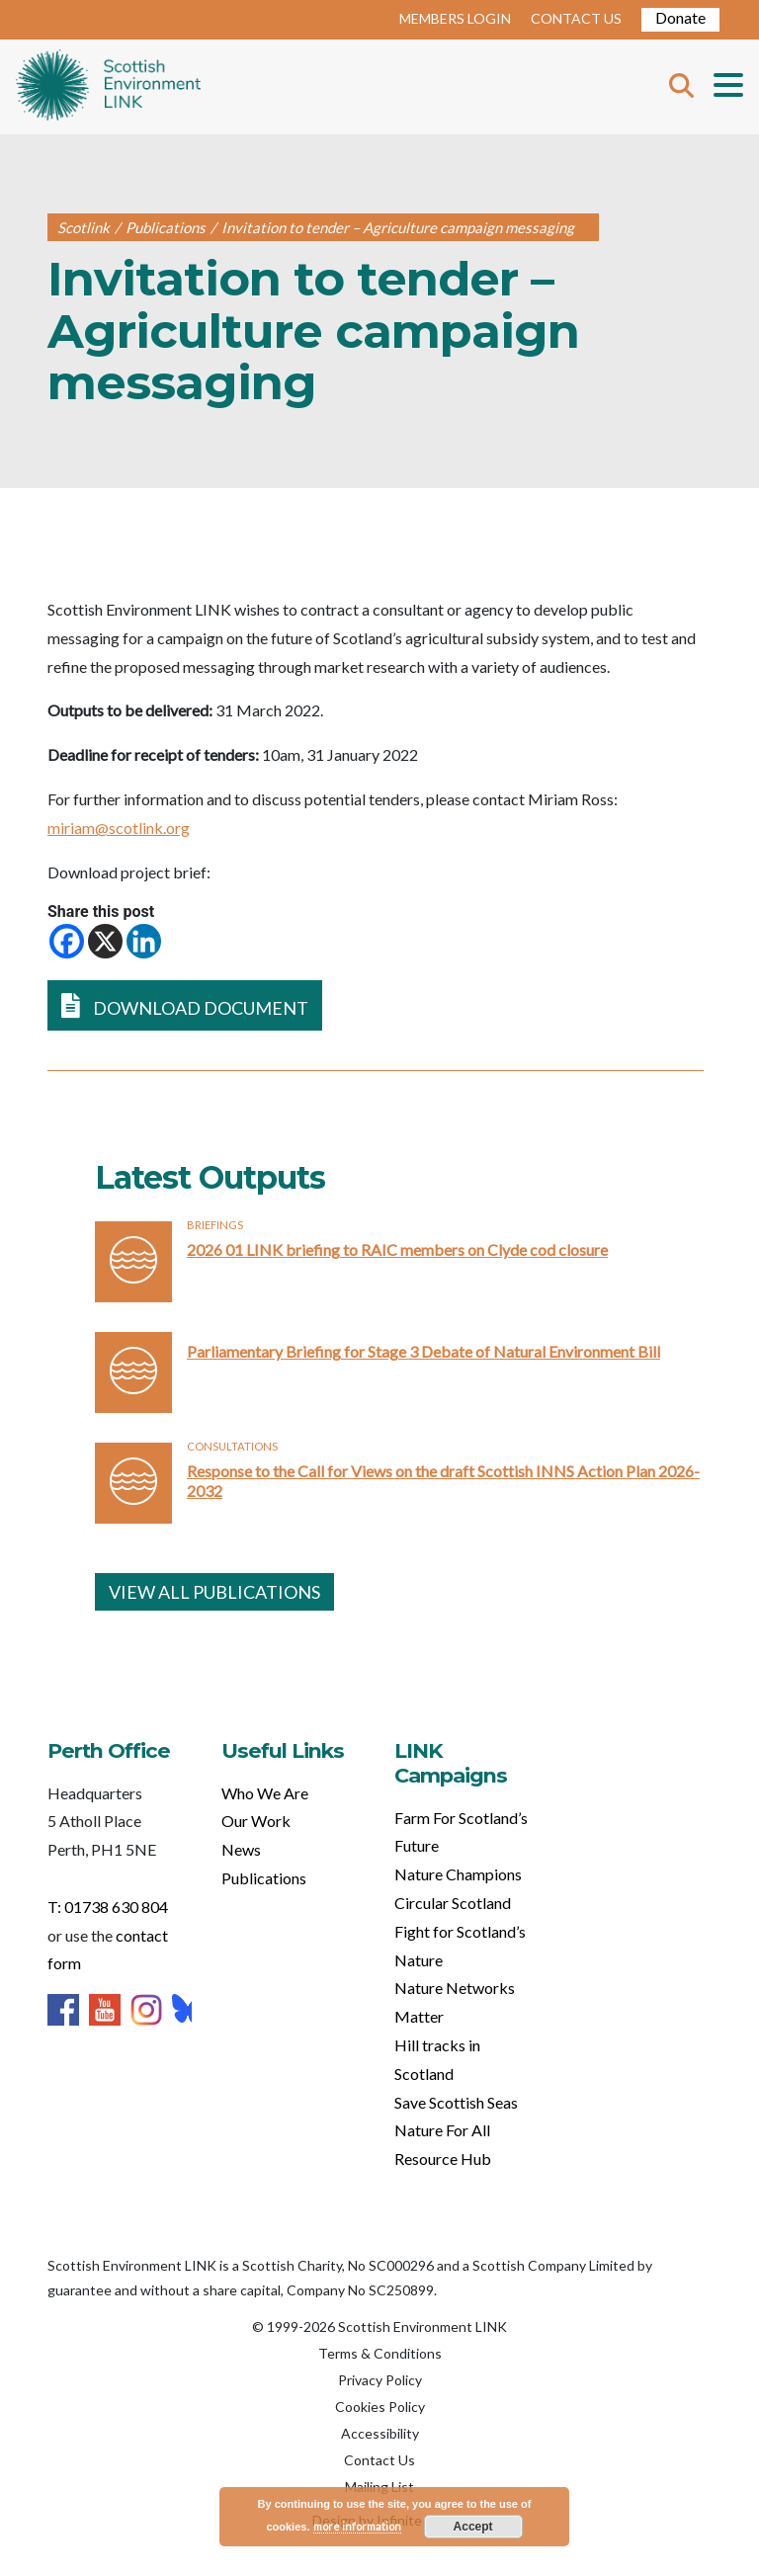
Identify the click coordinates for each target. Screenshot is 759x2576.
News (241, 1849)
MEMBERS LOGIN (455, 18)
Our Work (256, 1820)
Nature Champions (458, 1874)
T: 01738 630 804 (107, 1906)
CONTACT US (576, 18)
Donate (680, 17)
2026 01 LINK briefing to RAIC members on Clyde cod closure (397, 1249)
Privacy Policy (380, 2379)
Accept (473, 2527)
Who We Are (264, 1793)
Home (108, 87)
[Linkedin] (143, 941)
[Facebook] (66, 941)
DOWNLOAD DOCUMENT (184, 1005)
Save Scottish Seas (456, 2102)
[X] (105, 941)
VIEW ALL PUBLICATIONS (214, 1592)
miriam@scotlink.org (118, 827)
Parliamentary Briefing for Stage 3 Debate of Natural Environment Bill (423, 1351)
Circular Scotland (452, 1902)
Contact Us (379, 2459)
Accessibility (380, 2433)
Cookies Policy (380, 2406)
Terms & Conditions (380, 2353)
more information (357, 2526)
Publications (263, 1878)
